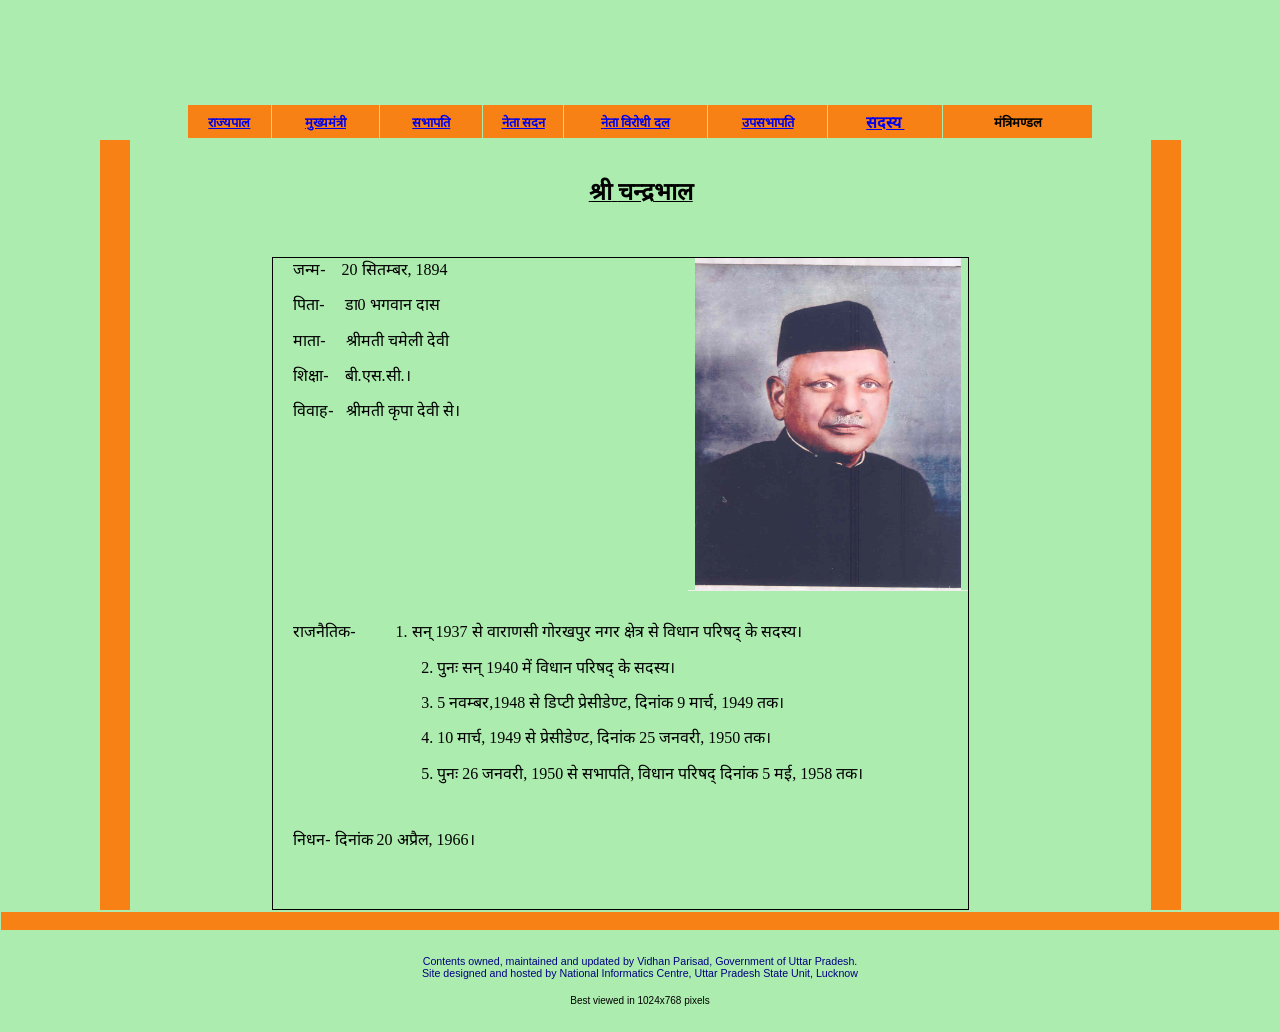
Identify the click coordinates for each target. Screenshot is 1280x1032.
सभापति (431, 122)
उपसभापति (768, 122)
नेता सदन (523, 122)
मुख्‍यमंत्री (325, 122)
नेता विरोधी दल (635, 122)
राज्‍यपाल (229, 122)
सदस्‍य (883, 122)
